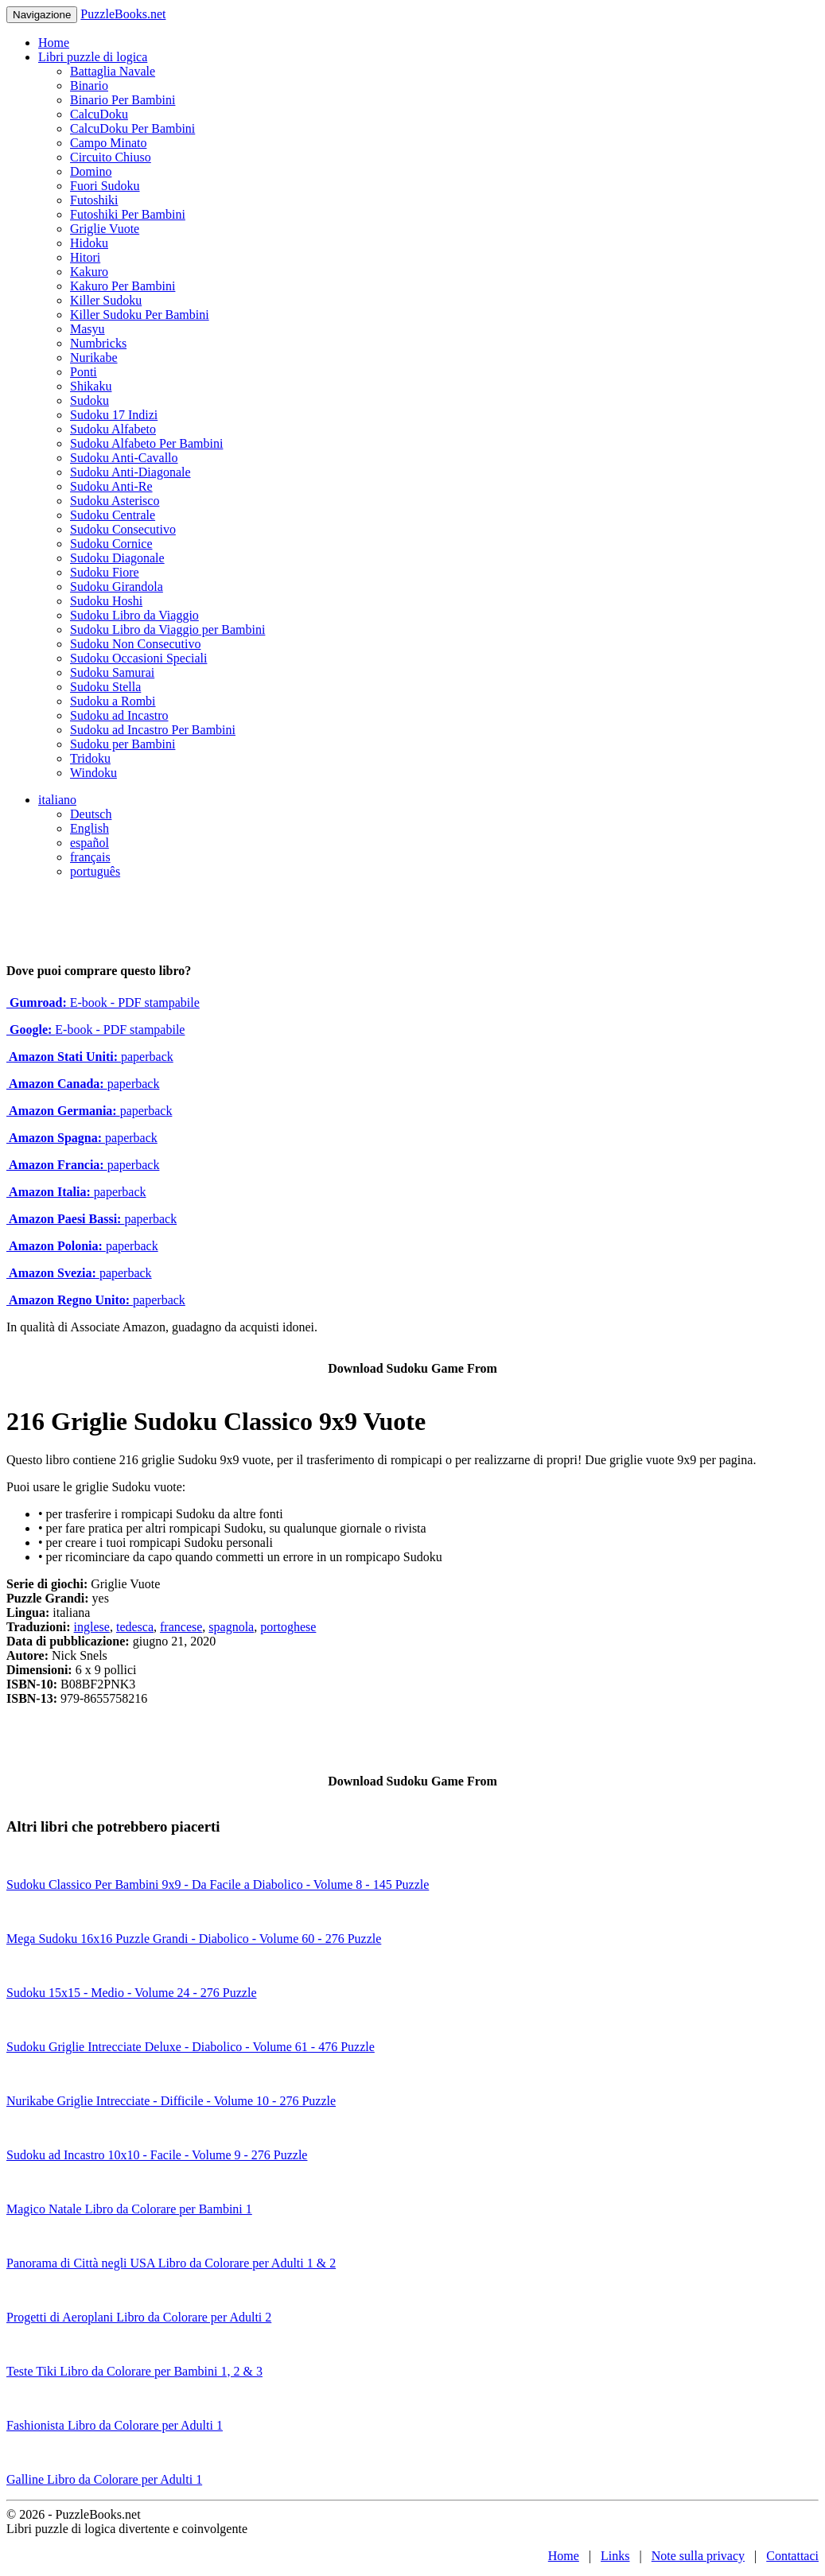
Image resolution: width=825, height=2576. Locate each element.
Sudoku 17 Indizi (114, 415)
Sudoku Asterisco (114, 500)
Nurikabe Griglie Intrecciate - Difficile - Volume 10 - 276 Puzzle (171, 2101)
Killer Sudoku (106, 300)
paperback (89, 1056)
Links (615, 2555)
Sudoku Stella (105, 687)
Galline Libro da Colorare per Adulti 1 (104, 2479)
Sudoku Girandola (116, 586)
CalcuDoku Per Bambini (132, 128)
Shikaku (90, 386)
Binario (89, 85)
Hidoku (89, 243)
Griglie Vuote (104, 228)
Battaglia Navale (112, 71)
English (89, 828)
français (90, 857)
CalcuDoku (99, 114)
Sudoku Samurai (112, 672)
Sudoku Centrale (112, 515)
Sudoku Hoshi (106, 601)
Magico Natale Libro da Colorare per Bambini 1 (129, 2209)
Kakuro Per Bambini (122, 286)
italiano (57, 799)
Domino (90, 171)
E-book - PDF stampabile (103, 1002)
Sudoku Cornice (111, 543)
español (89, 842)
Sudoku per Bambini (122, 744)
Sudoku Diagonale (117, 558)
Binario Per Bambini (122, 100)
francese (181, 1627)
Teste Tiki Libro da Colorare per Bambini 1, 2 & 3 (134, 2371)
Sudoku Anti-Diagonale (130, 472)
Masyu (87, 329)
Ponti (83, 372)
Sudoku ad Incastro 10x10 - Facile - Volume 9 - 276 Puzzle (156, 2155)
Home (53, 42)
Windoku (93, 772)
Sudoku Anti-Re (111, 486)
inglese (92, 1627)
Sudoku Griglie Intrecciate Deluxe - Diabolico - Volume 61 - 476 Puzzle (190, 2046)
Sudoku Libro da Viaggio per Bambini (167, 629)
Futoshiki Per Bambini (127, 214)
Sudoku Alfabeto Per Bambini (146, 443)
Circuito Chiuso (110, 157)
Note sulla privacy (698, 2555)
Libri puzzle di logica (92, 57)
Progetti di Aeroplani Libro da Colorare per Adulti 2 (138, 2317)
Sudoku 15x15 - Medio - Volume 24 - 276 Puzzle (131, 1992)
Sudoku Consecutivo (123, 529)
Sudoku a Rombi (113, 701)
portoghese (288, 1627)
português (95, 871)
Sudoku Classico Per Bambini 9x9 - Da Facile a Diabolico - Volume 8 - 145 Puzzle (217, 1884)
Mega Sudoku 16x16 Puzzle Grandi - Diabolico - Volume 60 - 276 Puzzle (193, 1938)
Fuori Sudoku (105, 185)
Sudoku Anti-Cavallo (124, 457)
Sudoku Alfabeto (113, 429)
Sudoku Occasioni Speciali (138, 658)
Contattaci (792, 2555)
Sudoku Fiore (104, 572)
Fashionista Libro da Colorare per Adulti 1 (114, 2425)
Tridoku (90, 758)
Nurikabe (94, 357)
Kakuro (89, 271)
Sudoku (89, 400)
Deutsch (90, 814)
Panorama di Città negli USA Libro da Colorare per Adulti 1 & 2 (171, 2263)
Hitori (85, 257)
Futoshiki (94, 200)
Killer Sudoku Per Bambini (139, 314)
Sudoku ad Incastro (119, 715)
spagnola (231, 1627)
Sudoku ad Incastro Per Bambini (152, 729)
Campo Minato (108, 143)
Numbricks (98, 343)
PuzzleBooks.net (122, 14)
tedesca (135, 1627)
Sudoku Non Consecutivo (135, 644)
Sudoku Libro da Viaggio (134, 615)
